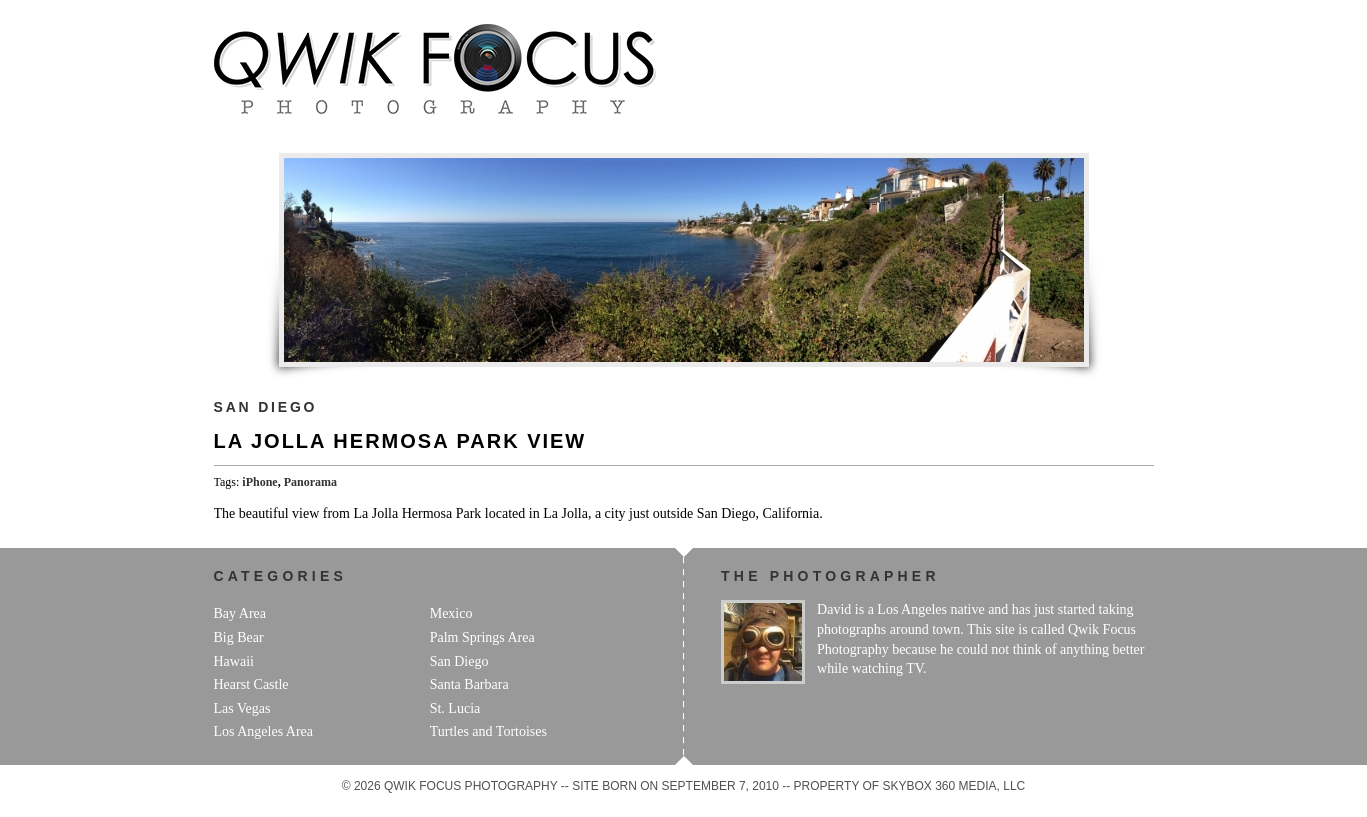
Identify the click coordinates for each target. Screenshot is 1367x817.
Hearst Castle (251, 684)
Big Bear (239, 637)
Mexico (451, 613)
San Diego (266, 407)
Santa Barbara (469, 684)
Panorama (310, 482)
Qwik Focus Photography (435, 69)
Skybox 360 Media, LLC (954, 786)
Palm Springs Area (482, 637)
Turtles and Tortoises (488, 731)
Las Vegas (242, 708)
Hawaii (234, 661)
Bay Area (240, 613)
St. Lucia (455, 708)
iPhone (259, 482)
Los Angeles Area (264, 731)
